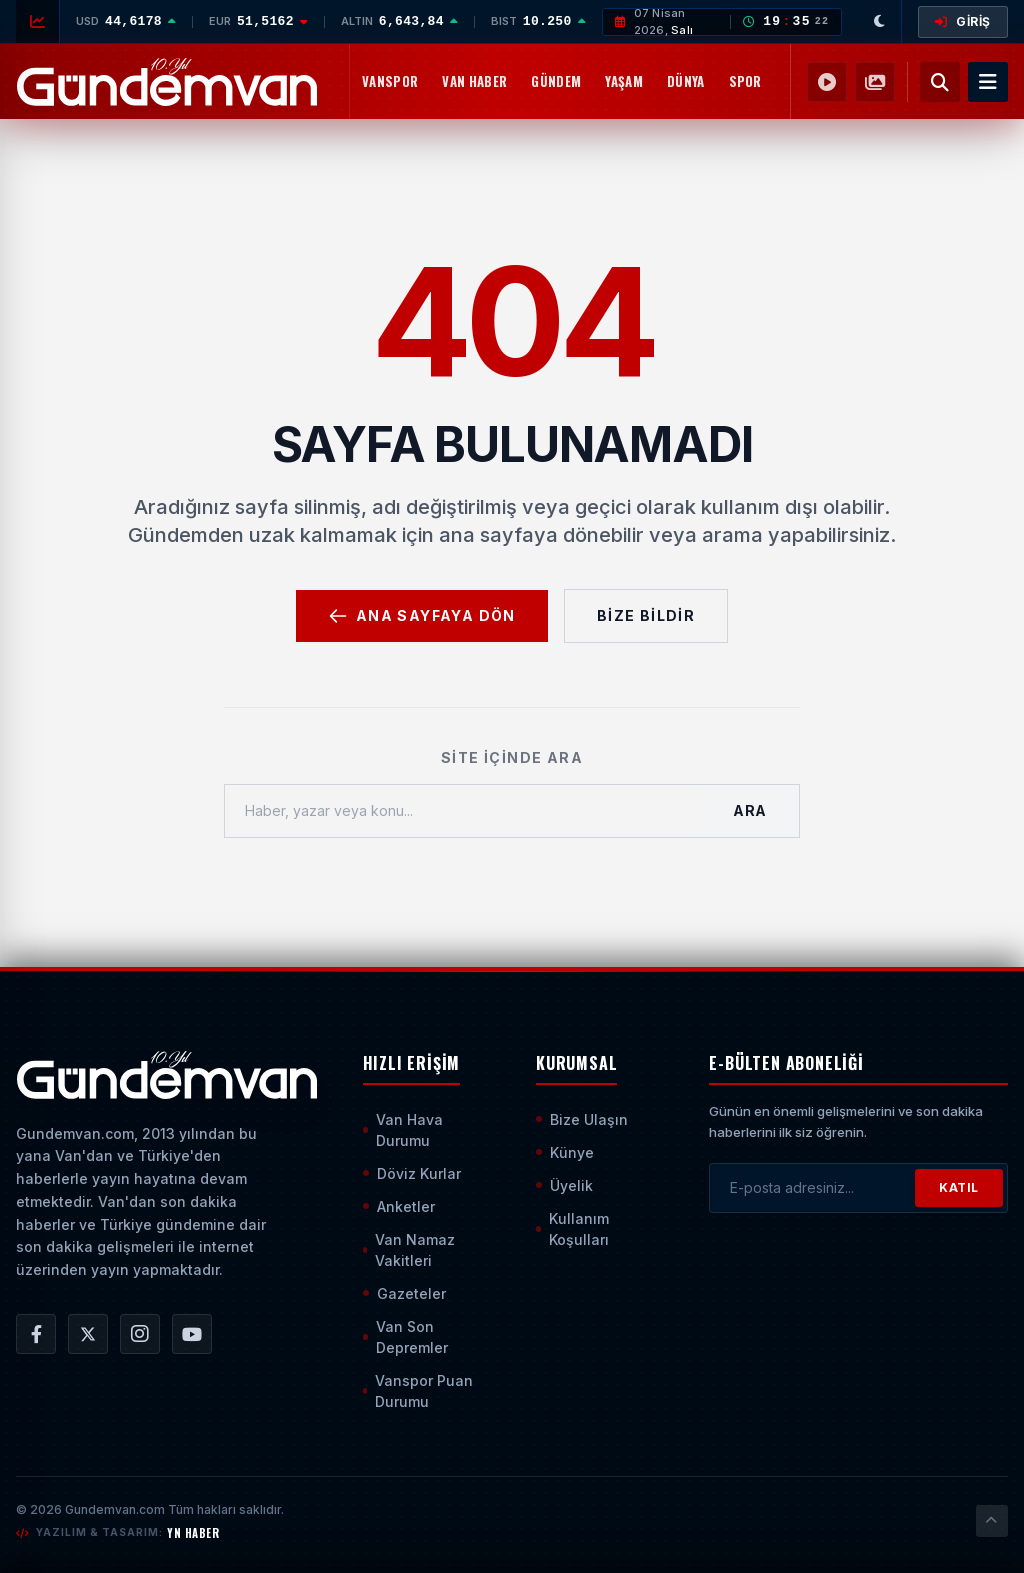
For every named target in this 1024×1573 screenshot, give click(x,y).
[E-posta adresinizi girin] (812, 1188)
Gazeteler (404, 1293)
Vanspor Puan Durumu (418, 1391)
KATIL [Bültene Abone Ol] (959, 1187)
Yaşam (624, 81)
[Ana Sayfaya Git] (166, 1075)
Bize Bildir (646, 615)
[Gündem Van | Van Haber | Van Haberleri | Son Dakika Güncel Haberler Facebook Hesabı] (36, 1334)
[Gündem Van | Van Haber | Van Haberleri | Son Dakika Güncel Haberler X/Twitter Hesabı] (88, 1334)
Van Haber (474, 81)
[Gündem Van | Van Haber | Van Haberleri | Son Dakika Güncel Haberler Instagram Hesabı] (140, 1334)
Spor (745, 81)
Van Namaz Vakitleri (409, 1250)
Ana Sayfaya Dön (422, 616)
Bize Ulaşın (582, 1119)
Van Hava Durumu (403, 1130)
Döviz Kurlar (412, 1173)
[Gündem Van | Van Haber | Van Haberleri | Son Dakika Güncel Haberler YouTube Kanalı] (192, 1334)
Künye (565, 1152)
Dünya (686, 81)
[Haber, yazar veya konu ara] (463, 811)
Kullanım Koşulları (572, 1229)
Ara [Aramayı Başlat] (750, 810)
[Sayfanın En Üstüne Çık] (992, 1521)
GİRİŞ (963, 21)
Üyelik (564, 1185)
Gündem (556, 81)
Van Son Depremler (405, 1337)
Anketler (399, 1206)
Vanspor (390, 81)
